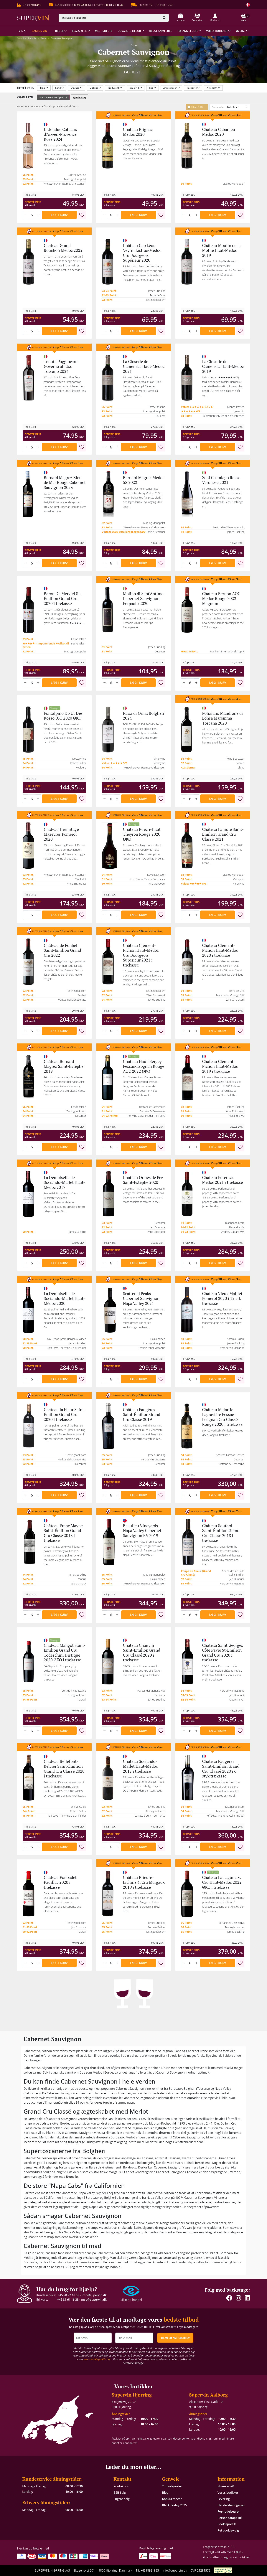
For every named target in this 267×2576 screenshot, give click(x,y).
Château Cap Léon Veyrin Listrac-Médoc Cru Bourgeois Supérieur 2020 (142, 253)
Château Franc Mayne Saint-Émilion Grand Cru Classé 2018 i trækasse (63, 1533)
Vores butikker (227, 2493)
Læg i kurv (59, 215)
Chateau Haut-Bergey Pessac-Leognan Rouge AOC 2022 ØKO (143, 1066)
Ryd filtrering (79, 97)
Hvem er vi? (225, 2486)
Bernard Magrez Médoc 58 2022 (143, 480)
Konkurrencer (172, 2499)
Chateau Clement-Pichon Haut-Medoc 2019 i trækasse (220, 1066)
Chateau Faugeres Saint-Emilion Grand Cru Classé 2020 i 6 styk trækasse (220, 1769)
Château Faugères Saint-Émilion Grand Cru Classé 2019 (141, 1414)
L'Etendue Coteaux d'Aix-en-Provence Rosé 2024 (60, 134)
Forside (32, 38)
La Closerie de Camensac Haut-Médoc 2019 (223, 366)
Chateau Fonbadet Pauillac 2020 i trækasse (60, 1882)
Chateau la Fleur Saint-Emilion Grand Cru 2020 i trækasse (64, 1414)
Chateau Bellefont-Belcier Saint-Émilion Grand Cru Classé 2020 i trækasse (64, 1769)
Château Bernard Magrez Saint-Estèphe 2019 (63, 1066)
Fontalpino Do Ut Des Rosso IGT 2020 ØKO (63, 715)
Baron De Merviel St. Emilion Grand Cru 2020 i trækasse (62, 598)
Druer (43, 38)
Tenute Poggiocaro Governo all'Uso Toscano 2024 (61, 366)
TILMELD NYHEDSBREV (175, 2338)
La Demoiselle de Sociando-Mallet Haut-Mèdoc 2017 (64, 1182)
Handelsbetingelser (231, 2505)
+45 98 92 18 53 (68, 2295)
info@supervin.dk (94, 2295)
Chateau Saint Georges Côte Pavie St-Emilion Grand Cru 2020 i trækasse (222, 1652)
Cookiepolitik (226, 2524)
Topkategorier (172, 2486)
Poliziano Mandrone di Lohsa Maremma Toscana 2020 (222, 718)
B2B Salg (119, 2493)
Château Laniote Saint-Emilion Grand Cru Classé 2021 (223, 834)
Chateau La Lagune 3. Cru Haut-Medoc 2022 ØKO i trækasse (222, 1882)
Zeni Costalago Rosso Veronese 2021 (221, 480)
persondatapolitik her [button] (97, 2359)
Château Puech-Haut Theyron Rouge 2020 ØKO (142, 834)
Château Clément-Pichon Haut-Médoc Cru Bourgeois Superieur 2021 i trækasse (141, 955)
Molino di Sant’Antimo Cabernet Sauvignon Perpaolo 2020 (143, 598)
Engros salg (121, 2499)
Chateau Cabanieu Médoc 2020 (218, 132)
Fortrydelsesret (228, 2511)
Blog (165, 2493)
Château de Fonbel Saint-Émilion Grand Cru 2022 (62, 950)
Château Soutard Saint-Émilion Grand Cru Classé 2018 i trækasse (220, 1533)
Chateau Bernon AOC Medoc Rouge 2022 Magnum (221, 598)
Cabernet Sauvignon (62, 38)
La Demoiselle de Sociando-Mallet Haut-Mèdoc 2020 (64, 1298)
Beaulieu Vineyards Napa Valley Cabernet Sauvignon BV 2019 (142, 1530)
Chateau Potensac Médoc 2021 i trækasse (222, 1180)
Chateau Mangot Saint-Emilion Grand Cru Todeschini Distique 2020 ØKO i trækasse (64, 1652)
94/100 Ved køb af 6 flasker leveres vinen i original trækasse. (222, 1433)
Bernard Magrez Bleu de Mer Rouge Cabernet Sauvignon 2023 (65, 482)
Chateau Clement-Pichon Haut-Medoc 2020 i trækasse (220, 950)
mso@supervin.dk (94, 2300)
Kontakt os (121, 2486)
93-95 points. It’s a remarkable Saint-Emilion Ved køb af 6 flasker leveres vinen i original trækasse (142, 1670)
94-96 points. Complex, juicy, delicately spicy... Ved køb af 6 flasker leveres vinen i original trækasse (61, 1672)
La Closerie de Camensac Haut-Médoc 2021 (143, 366)
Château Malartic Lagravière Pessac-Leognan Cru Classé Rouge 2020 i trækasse (222, 1417)
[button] (180, 17)
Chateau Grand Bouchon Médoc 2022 (63, 248)
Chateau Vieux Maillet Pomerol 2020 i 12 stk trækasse (222, 1298)
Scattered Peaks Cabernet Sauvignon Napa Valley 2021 (141, 1298)
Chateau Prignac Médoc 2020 (138, 132)
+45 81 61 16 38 (68, 2300)
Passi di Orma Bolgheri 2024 (143, 715)
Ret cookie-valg (228, 2530)
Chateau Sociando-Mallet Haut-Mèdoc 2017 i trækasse (140, 1766)
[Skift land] (248, 5)
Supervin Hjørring (132, 2395)
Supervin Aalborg (208, 2395)
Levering (223, 2499)
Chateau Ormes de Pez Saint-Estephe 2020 (143, 1180)
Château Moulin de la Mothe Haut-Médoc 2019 (221, 250)
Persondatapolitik (230, 2518)
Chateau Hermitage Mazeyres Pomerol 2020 (61, 834)
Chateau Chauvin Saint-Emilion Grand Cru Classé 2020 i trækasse (141, 1652)
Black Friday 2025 (174, 2505)
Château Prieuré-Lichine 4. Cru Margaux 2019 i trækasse (144, 1882)
